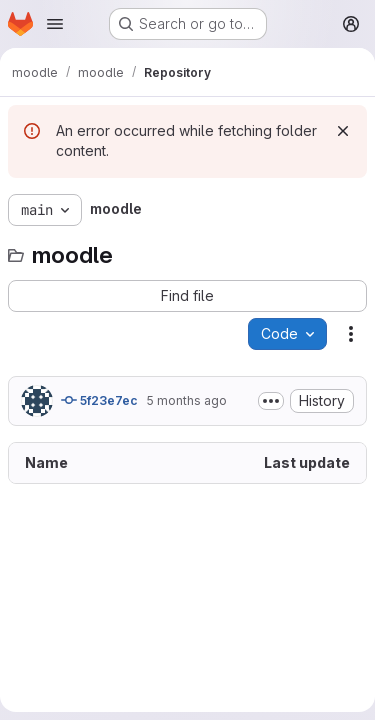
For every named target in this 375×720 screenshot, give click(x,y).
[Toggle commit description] (271, 401)
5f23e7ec (99, 400)
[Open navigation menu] (55, 24)
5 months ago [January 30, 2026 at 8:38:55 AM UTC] (186, 400)
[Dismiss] (343, 131)
